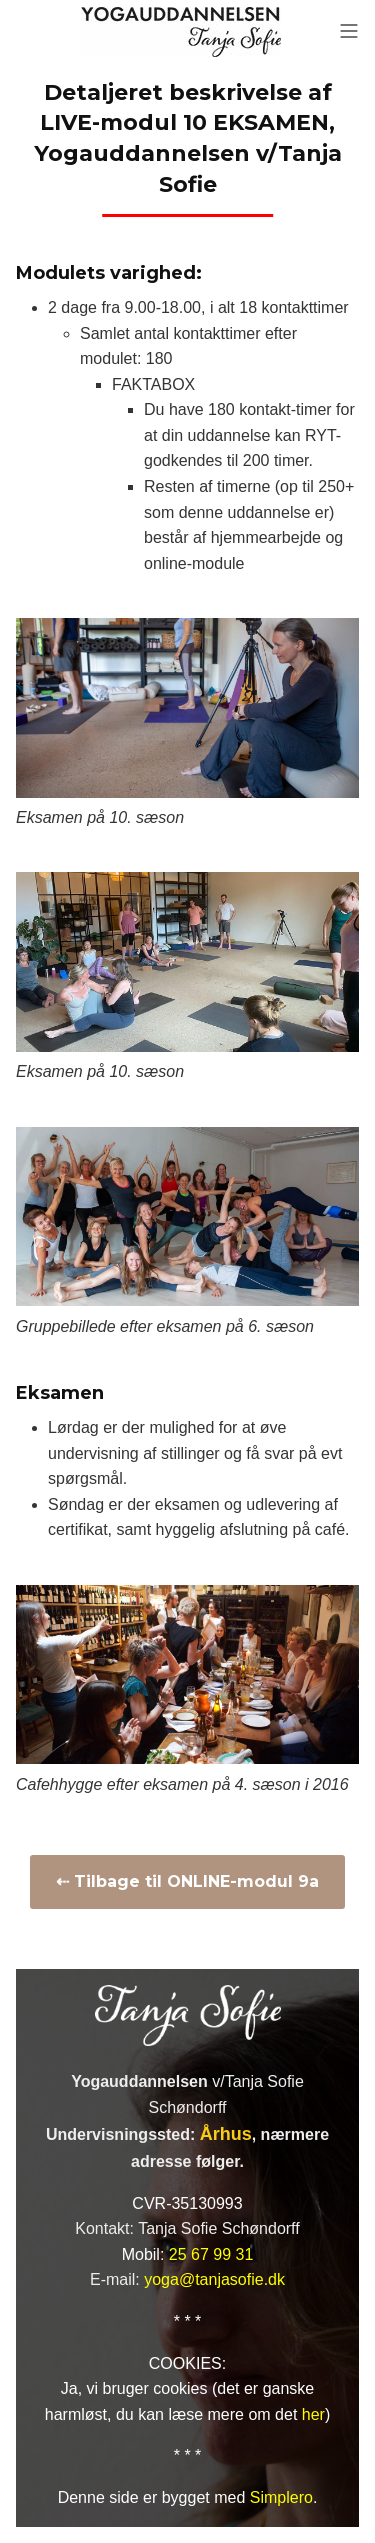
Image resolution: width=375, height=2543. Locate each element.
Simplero (281, 2497)
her (313, 2414)
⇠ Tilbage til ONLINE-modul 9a (187, 1881)
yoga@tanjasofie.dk (214, 2279)
